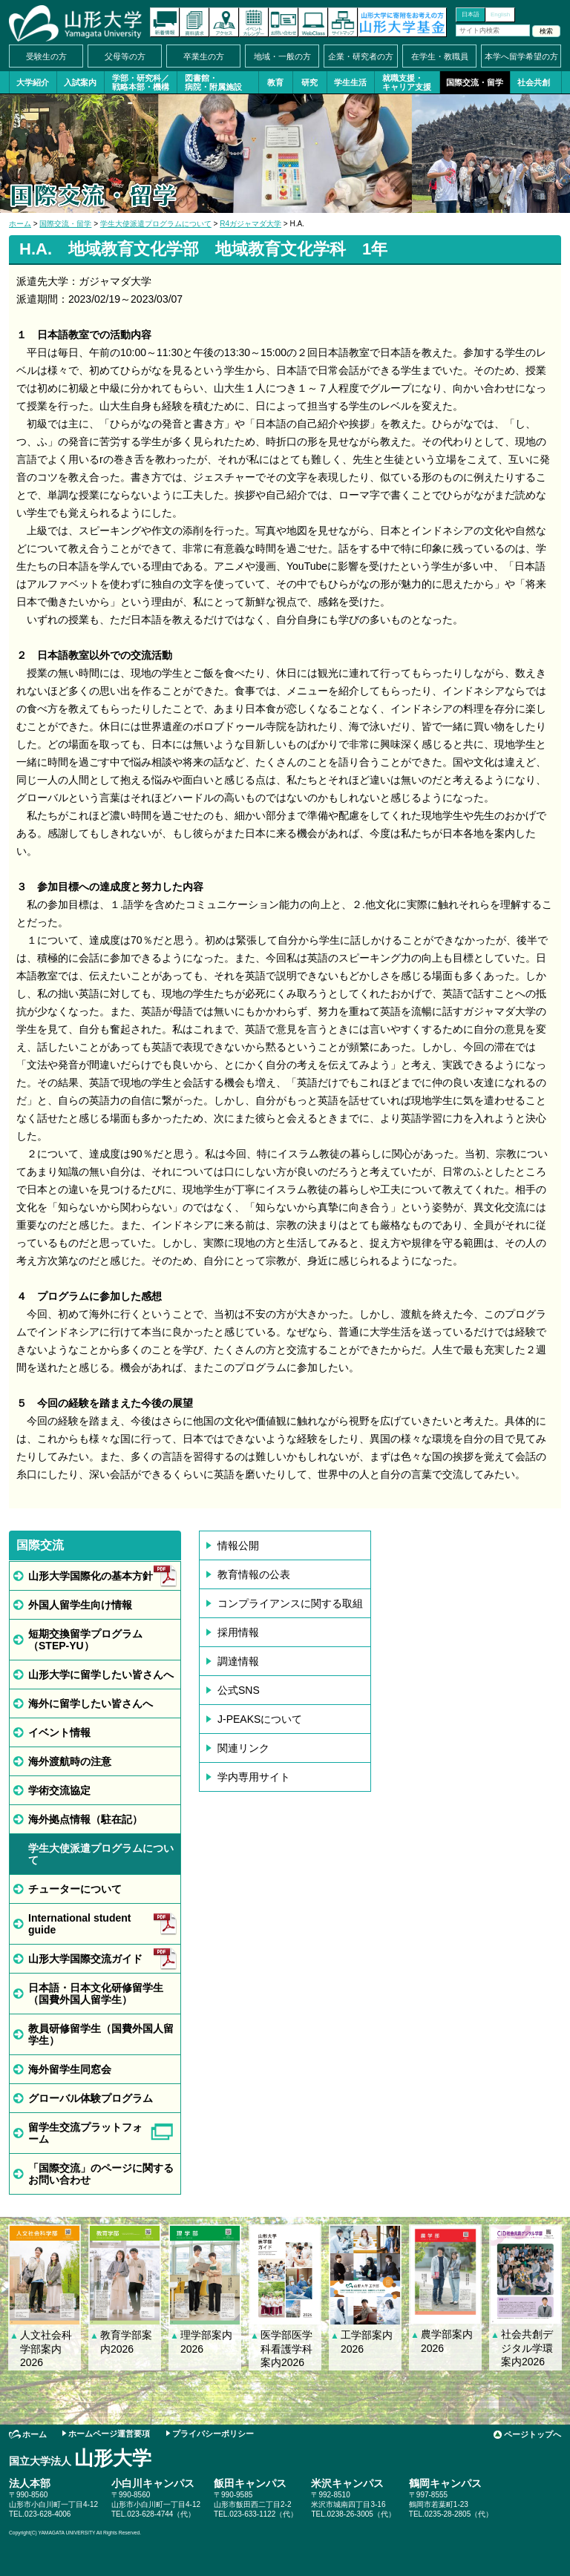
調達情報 (238, 1661)
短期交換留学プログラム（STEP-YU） (85, 1640)
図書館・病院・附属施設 (213, 82)
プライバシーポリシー (213, 2433)
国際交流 (40, 1545)
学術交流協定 (59, 1790)
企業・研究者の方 (360, 56)
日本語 (470, 14)
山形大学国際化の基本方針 (90, 1576)
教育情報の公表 (253, 1574)
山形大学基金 (402, 22)
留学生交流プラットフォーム (85, 2133)
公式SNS (238, 1690)
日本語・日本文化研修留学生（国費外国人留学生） (95, 1993)
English (500, 14)
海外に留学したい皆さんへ (90, 1703)
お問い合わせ (283, 22)
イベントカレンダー (254, 22)
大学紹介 (32, 82)
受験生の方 (46, 56)
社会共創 (533, 82)
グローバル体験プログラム (90, 2098)
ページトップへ (532, 2434)
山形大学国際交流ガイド (85, 1959)
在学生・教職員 (439, 56)
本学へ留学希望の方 (521, 56)
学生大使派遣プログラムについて (156, 224)
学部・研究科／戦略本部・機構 (140, 82)
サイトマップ (343, 22)
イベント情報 (59, 1732)
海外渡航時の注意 (69, 1761)
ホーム (20, 224)
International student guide (79, 1924)
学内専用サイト (253, 1777)
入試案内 (80, 82)
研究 (309, 82)
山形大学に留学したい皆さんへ (101, 1674)
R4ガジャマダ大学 (250, 224)
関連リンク (243, 1748)
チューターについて (75, 1889)
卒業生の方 (203, 56)
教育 (275, 82)
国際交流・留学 (474, 82)
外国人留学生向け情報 (80, 1605)
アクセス (224, 22)
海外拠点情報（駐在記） (85, 1819)
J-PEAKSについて (259, 1719)
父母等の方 (125, 56)
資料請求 (194, 22)
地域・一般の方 (282, 56)
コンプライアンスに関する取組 (290, 1603)
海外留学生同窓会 (69, 2069)
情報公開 (238, 1545)
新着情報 (165, 22)
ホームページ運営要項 (109, 2433)
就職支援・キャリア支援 (406, 82)
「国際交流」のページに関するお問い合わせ (101, 2174)
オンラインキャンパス (313, 22)
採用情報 (238, 1632)
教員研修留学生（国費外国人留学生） (101, 2034)
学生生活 (350, 82)
